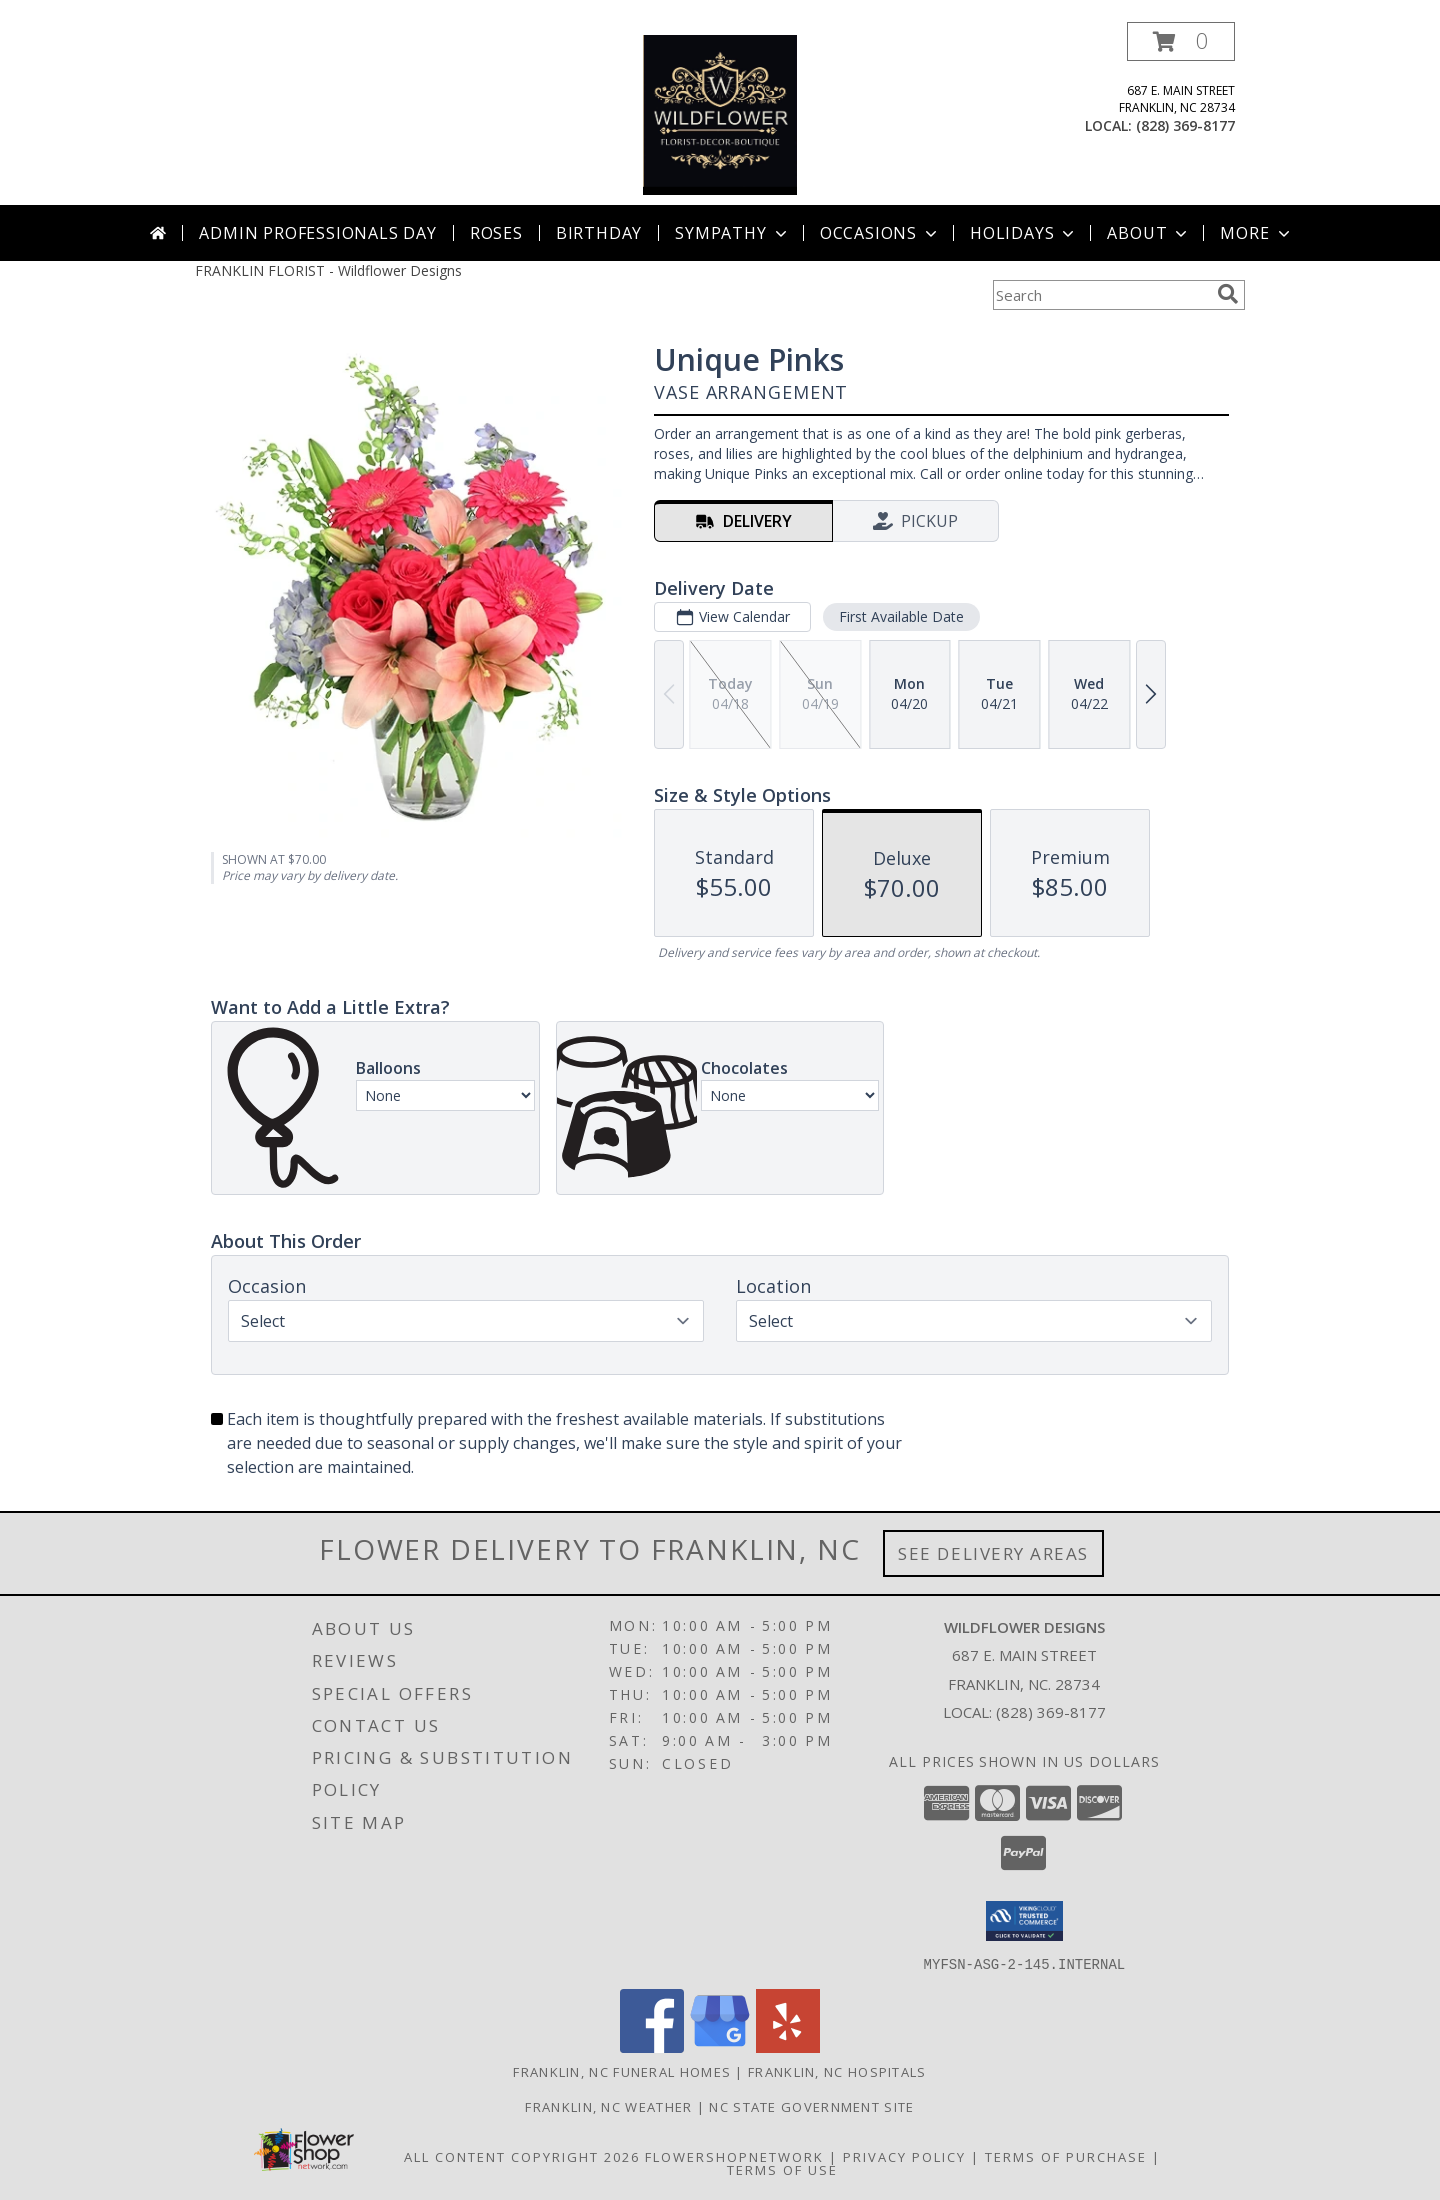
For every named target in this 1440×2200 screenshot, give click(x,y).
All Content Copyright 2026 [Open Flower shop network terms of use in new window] (522, 2156)
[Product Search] (1101, 295)
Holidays (1024, 233)
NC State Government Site (811, 2106)
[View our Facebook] (652, 2046)
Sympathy (732, 233)
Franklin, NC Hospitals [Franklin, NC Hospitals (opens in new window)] (837, 2071)
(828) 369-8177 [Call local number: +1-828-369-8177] (1185, 125)
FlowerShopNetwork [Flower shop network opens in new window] (734, 2156)
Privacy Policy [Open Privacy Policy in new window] (904, 2156)
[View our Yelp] (788, 2046)
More (1256, 233)
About (1149, 233)
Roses (496, 233)
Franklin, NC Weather (608, 2106)
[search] (1228, 294)
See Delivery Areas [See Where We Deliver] (993, 1553)
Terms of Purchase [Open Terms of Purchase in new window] (1066, 2156)
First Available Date (901, 616)
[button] (1181, 41)
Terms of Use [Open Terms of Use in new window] (782, 2169)
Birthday (599, 233)
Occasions (880, 233)
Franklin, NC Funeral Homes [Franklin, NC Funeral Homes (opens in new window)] (622, 2071)
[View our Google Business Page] (720, 2046)
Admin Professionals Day (317, 233)
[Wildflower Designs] (720, 113)
